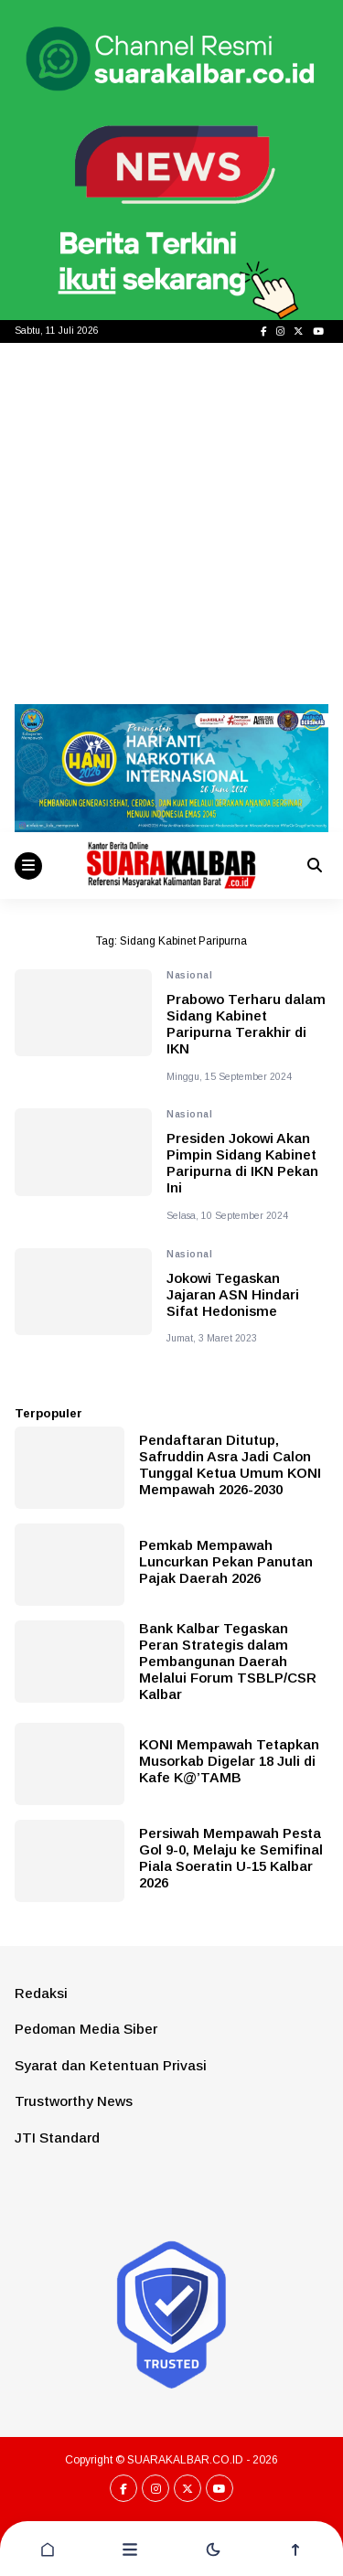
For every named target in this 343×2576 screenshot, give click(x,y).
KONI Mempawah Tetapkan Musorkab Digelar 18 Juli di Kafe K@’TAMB (229, 1761)
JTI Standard (57, 2137)
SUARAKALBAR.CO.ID (185, 2459)
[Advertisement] (171, 523)
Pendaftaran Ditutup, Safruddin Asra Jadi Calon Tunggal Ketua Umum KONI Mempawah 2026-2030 (230, 1464)
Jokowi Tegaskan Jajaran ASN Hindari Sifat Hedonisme (232, 1294)
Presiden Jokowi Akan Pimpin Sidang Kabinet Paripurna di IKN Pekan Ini (242, 1162)
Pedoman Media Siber (86, 2028)
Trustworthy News (74, 2101)
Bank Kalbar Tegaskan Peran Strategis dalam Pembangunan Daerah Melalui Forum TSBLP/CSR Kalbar (227, 1661)
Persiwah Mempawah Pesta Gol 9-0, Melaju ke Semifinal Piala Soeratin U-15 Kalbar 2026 (231, 1857)
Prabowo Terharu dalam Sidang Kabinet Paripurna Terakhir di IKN (246, 1023)
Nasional (189, 975)
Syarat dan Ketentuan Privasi (111, 2065)
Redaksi (41, 1993)
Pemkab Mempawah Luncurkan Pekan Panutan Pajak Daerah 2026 (226, 1561)
